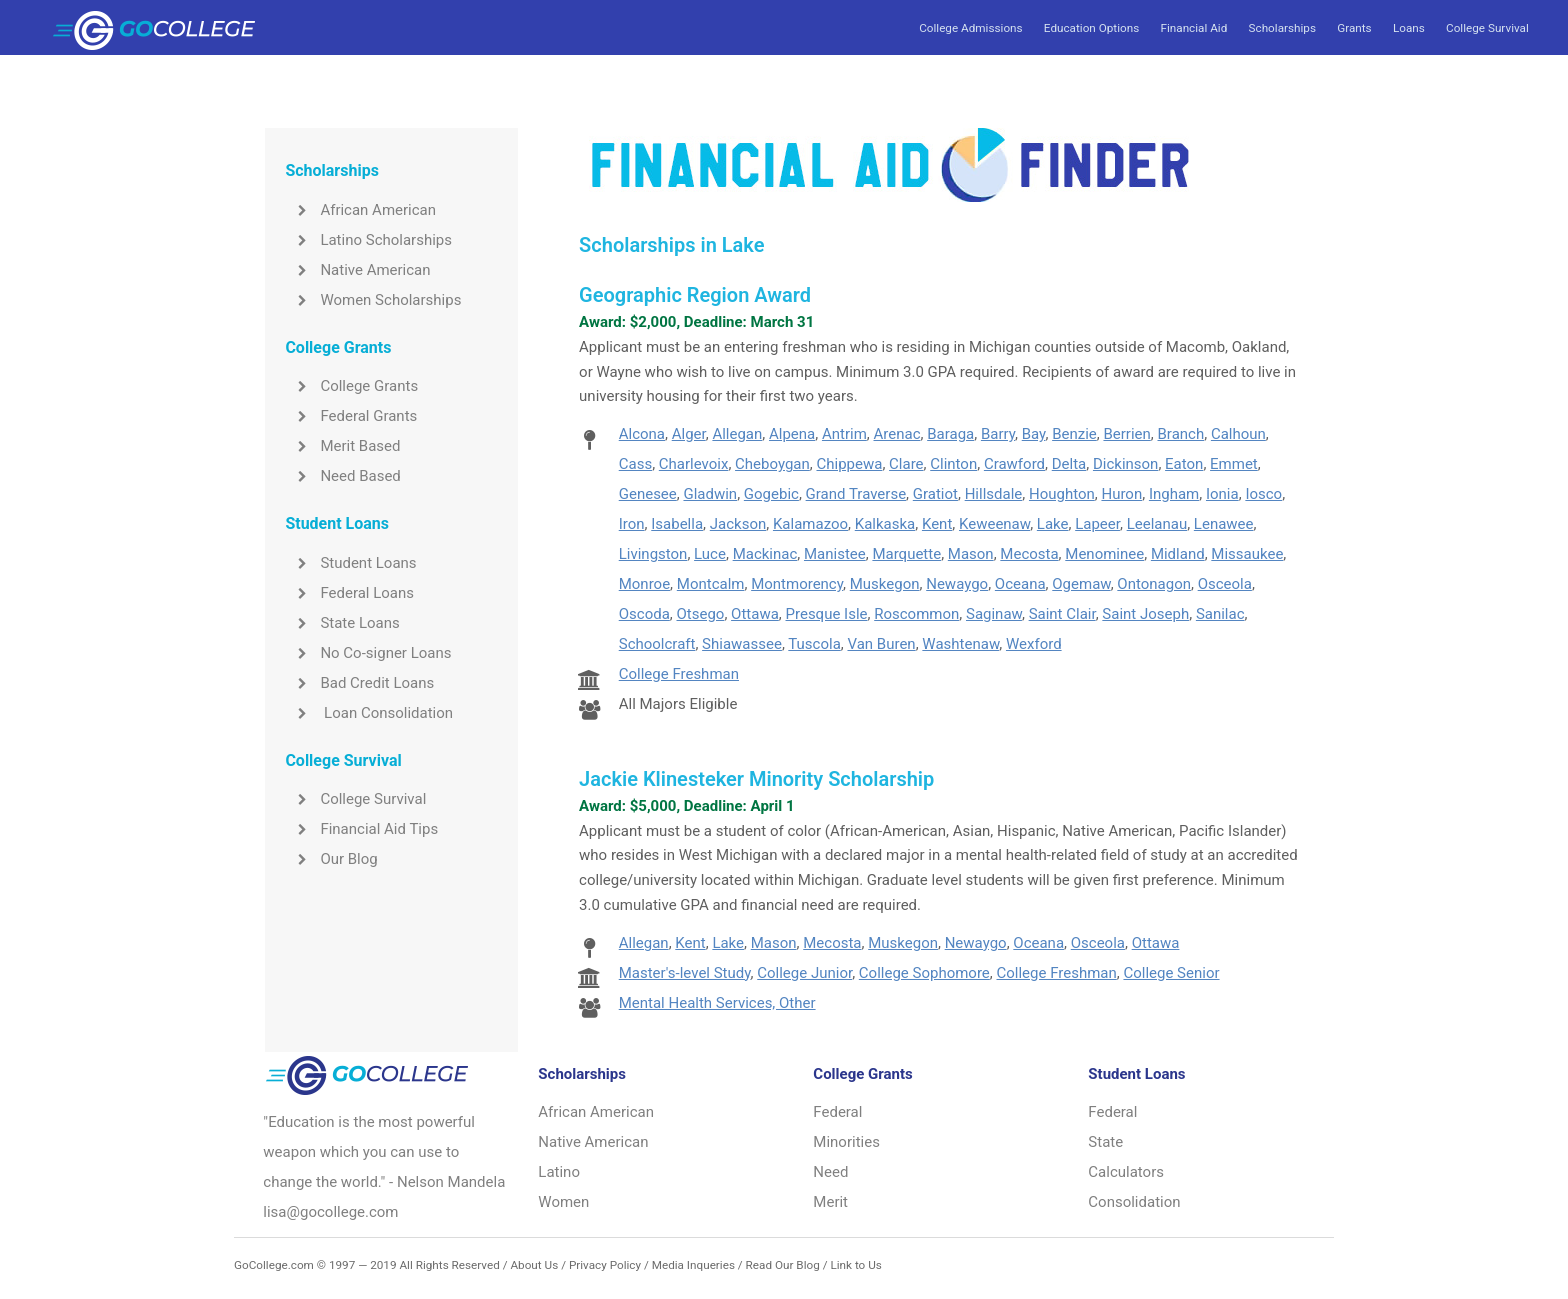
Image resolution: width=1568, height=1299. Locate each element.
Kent (937, 524)
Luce (710, 554)
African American (360, 210)
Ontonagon (1154, 584)
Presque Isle (827, 614)
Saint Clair (1062, 614)
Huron (1121, 494)
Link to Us (855, 1265)
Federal (837, 1112)
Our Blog (331, 859)
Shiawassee (742, 644)
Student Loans (350, 563)
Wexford (1034, 644)
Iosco (1263, 494)
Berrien (1126, 434)
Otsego (701, 614)
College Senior (1171, 973)
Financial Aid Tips (361, 829)
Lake (1053, 524)
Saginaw (994, 614)
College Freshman (679, 674)
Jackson (738, 524)
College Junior (804, 973)
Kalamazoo (810, 524)
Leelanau (1157, 524)
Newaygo (957, 584)
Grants (1354, 28)
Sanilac (1220, 614)
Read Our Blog (783, 1265)
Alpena (792, 434)
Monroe (644, 584)
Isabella (677, 524)
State (1105, 1142)
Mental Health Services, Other (717, 1003)
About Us (534, 1265)
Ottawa (755, 614)
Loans (1409, 28)
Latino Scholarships (368, 240)
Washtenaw (960, 644)
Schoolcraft (657, 644)
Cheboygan (772, 464)
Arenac (897, 434)
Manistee (835, 554)
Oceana (1020, 584)
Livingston (653, 554)
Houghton (1062, 494)
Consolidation (1134, 1202)
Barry (998, 434)
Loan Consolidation (369, 713)
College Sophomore (924, 973)
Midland (1178, 554)
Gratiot (935, 494)
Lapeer (1097, 524)
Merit (830, 1202)
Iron (632, 524)
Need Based (342, 476)
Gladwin (710, 494)
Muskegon (885, 584)
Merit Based (342, 446)
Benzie (1074, 434)
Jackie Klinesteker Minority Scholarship (756, 779)
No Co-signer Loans (368, 653)
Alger (689, 434)
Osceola (1225, 584)
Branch (1181, 434)
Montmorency (797, 584)
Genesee (648, 494)
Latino (559, 1172)
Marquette (906, 554)
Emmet (1234, 464)
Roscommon (916, 614)
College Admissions (970, 28)
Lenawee (1224, 524)
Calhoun (1238, 434)
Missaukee (1247, 554)
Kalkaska (885, 524)
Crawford (1014, 464)
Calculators (1126, 1172)
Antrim (844, 434)
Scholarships (1282, 28)
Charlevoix (694, 464)
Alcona (642, 434)
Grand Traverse (856, 494)
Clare (906, 464)
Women (563, 1202)
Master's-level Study (685, 973)
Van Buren (881, 644)
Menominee (1104, 554)
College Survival (1487, 28)
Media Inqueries (693, 1265)
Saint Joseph (1145, 614)
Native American (357, 270)
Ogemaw (1081, 584)
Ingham (1174, 494)
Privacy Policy (605, 1265)
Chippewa (849, 464)
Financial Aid (1193, 28)
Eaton (1184, 464)
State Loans (342, 623)
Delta (1069, 464)
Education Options (1091, 28)
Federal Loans (349, 593)
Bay (1034, 434)
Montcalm (711, 584)
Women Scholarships (373, 300)
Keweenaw (994, 524)
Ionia (1222, 494)
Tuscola (814, 644)
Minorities (846, 1142)
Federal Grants (351, 416)
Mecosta (1029, 554)
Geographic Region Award (695, 295)
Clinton (953, 464)
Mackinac (765, 554)
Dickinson (1125, 464)
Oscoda (644, 614)
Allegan (737, 434)
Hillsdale (994, 494)
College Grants (351, 386)
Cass (635, 464)
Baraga (950, 434)
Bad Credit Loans (359, 683)
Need (830, 1172)
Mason (971, 554)
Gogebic (771, 494)
